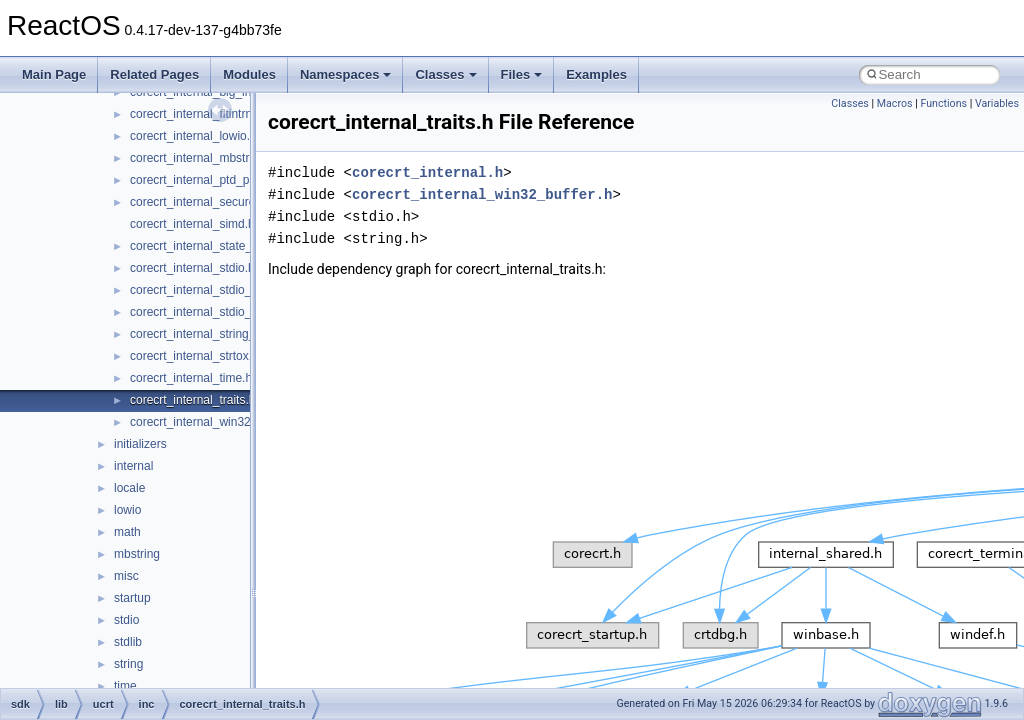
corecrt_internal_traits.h (192, 400)
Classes (445, 74)
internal (133, 466)
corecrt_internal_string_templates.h (223, 334)
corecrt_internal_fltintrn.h (196, 114)
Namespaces (346, 74)
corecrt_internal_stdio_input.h (208, 290)
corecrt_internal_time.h (191, 378)
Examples (596, 74)
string (128, 664)
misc (126, 576)
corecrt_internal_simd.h (192, 224)
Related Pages (154, 74)
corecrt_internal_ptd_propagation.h (223, 180)
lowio (127, 510)
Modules (249, 74)
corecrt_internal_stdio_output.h (212, 312)
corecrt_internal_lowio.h (193, 136)
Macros (895, 103)
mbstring (137, 554)
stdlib (128, 642)
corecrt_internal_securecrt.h (204, 202)
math (127, 532)
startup (132, 598)
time (125, 686)
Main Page (54, 74)
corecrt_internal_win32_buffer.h (213, 422)
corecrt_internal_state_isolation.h (218, 246)
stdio (126, 620)
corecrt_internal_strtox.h (194, 356)
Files (522, 74)
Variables (997, 103)
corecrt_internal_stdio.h (192, 268)
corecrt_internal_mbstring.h (202, 158)
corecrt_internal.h (427, 172)
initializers (140, 444)
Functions (943, 103)
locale (129, 488)
